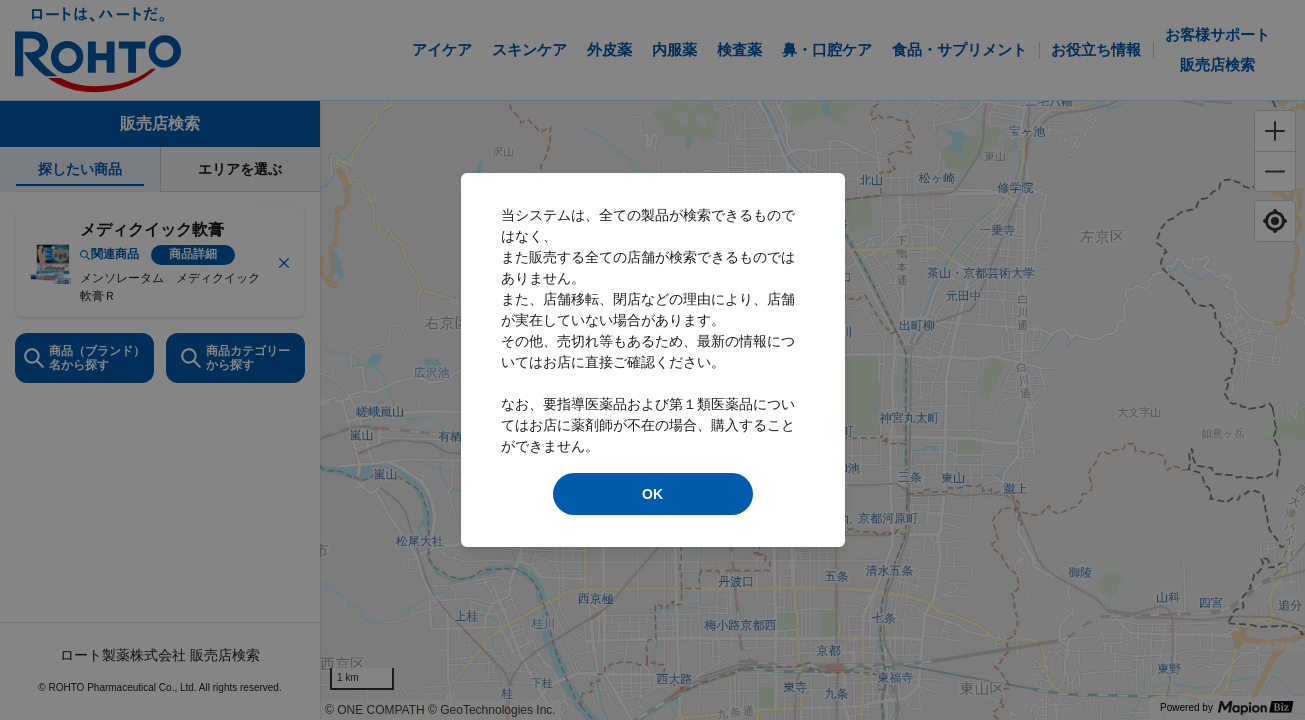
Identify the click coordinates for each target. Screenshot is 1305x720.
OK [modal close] (652, 494)
